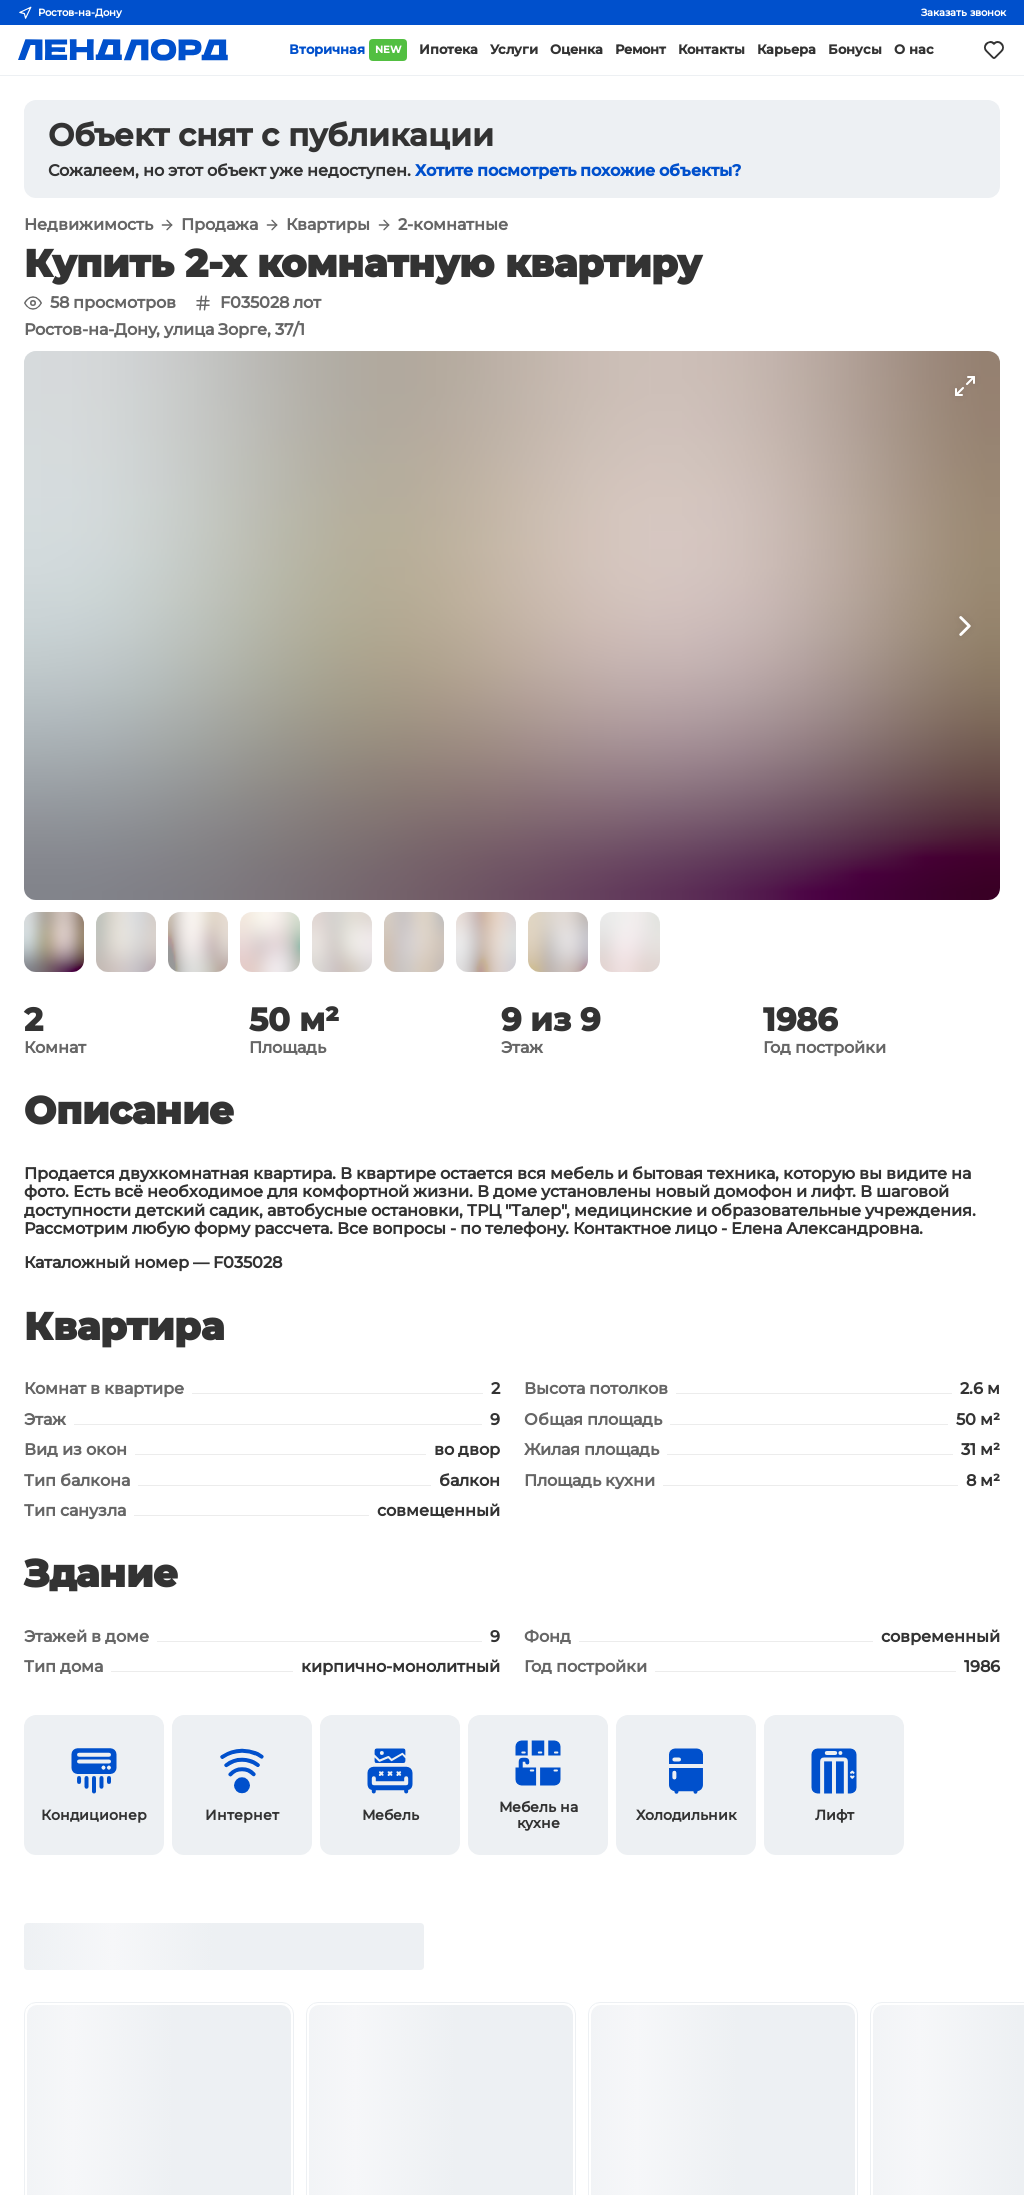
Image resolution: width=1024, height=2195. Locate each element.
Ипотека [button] (448, 49)
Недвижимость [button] (88, 225)
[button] (54, 942)
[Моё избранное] (994, 50)
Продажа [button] (219, 225)
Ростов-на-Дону (70, 13)
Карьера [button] (786, 49)
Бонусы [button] (855, 49)
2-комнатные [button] (453, 225)
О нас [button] (914, 49)
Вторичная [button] (348, 50)
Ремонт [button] (640, 49)
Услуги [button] (514, 49)
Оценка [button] (576, 49)
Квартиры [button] (328, 225)
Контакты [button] (711, 49)
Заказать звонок (963, 12)
